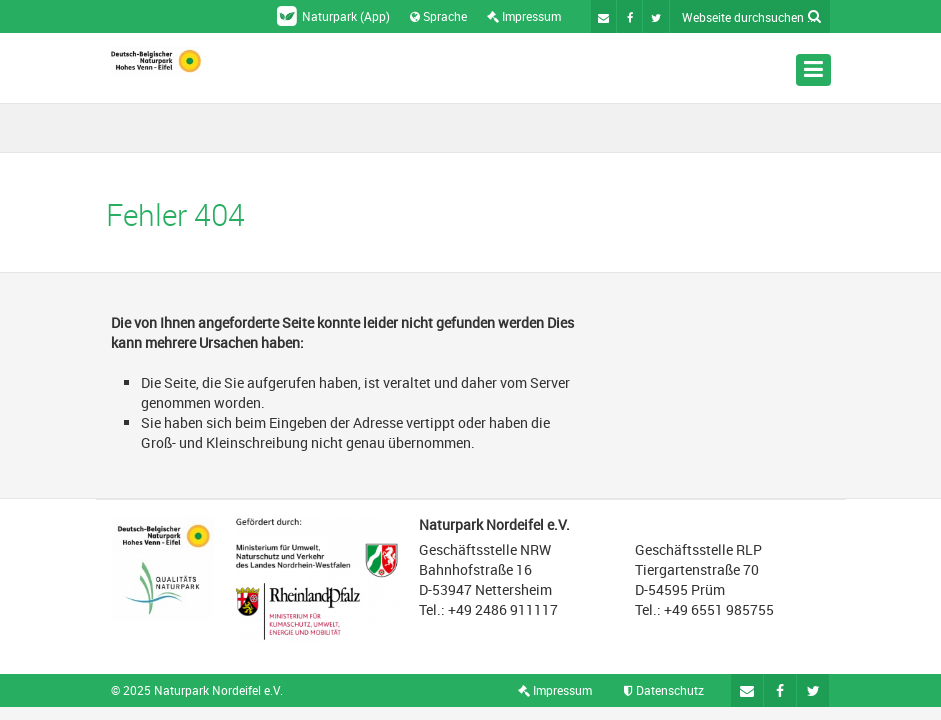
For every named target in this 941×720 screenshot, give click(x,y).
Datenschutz (664, 690)
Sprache (438, 16)
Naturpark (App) (333, 16)
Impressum (524, 16)
